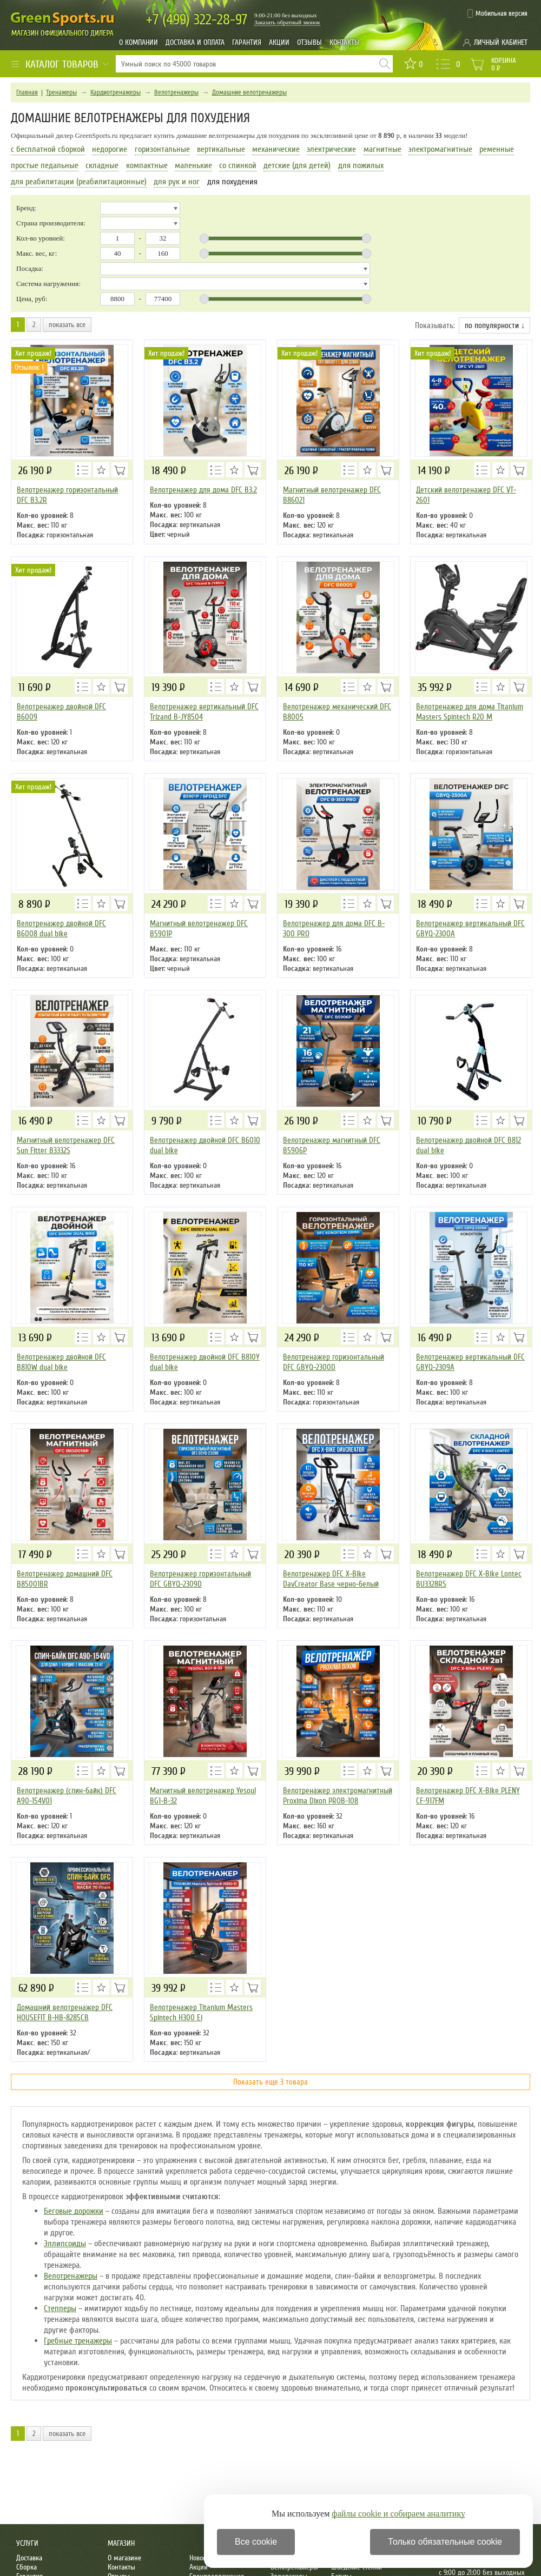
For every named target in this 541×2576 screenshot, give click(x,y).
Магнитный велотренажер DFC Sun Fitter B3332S (66, 1145)
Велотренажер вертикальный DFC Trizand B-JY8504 (204, 712)
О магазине (124, 2557)
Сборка (26, 2567)
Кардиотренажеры (115, 92)
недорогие (109, 149)
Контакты (344, 42)
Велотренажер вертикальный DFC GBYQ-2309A (470, 1362)
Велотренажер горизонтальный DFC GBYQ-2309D (200, 1579)
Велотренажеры (176, 92)
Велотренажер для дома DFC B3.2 (203, 490)
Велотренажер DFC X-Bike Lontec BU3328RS (469, 1579)
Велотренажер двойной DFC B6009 (61, 712)
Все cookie (256, 2541)
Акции (279, 42)
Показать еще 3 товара (270, 2082)
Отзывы (309, 42)
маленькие (193, 165)
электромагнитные (440, 149)
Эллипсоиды (65, 2243)
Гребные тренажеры (78, 2340)
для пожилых (361, 165)
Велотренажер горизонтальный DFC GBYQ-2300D (333, 1362)
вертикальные (221, 149)
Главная (27, 92)
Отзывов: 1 (29, 367)
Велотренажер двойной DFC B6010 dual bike (205, 1145)
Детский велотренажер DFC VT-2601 (466, 495)
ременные (496, 149)
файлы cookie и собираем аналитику (398, 2513)
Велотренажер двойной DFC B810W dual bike (61, 1362)
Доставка (29, 2557)
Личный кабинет (500, 42)
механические (276, 149)
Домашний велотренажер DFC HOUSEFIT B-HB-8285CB (65, 2012)
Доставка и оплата (195, 42)
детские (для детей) (297, 165)
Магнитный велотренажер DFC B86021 (332, 495)
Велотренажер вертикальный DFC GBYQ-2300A (470, 928)
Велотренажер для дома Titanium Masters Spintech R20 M (469, 712)
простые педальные (44, 165)
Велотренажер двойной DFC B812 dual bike (468, 1145)
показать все (67, 324)
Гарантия (246, 42)
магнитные (382, 149)
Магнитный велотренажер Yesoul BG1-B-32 (203, 1796)
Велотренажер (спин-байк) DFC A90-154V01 (66, 1796)
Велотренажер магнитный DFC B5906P (331, 1145)
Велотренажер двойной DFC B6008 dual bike (61, 928)
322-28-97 (196, 20)
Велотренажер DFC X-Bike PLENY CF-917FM (468, 1796)
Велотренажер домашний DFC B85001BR (65, 1579)
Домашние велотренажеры (249, 92)
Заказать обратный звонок (287, 22)
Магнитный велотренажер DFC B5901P (199, 928)
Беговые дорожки (73, 2211)
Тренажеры (61, 92)
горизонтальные (162, 149)
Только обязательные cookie (445, 2541)
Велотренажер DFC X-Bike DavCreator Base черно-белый (331, 1579)
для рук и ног (177, 181)
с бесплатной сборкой (48, 149)
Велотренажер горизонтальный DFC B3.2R (67, 495)
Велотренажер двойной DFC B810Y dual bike (205, 1362)
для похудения (232, 181)
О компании (138, 42)
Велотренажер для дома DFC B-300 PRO (334, 928)
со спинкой (237, 165)
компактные (147, 165)
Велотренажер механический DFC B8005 (337, 712)
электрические (331, 149)
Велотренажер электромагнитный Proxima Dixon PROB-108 (337, 1796)
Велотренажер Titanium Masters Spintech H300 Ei (201, 2012)
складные (101, 165)
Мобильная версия (501, 13)
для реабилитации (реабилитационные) (79, 181)
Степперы (60, 2308)
